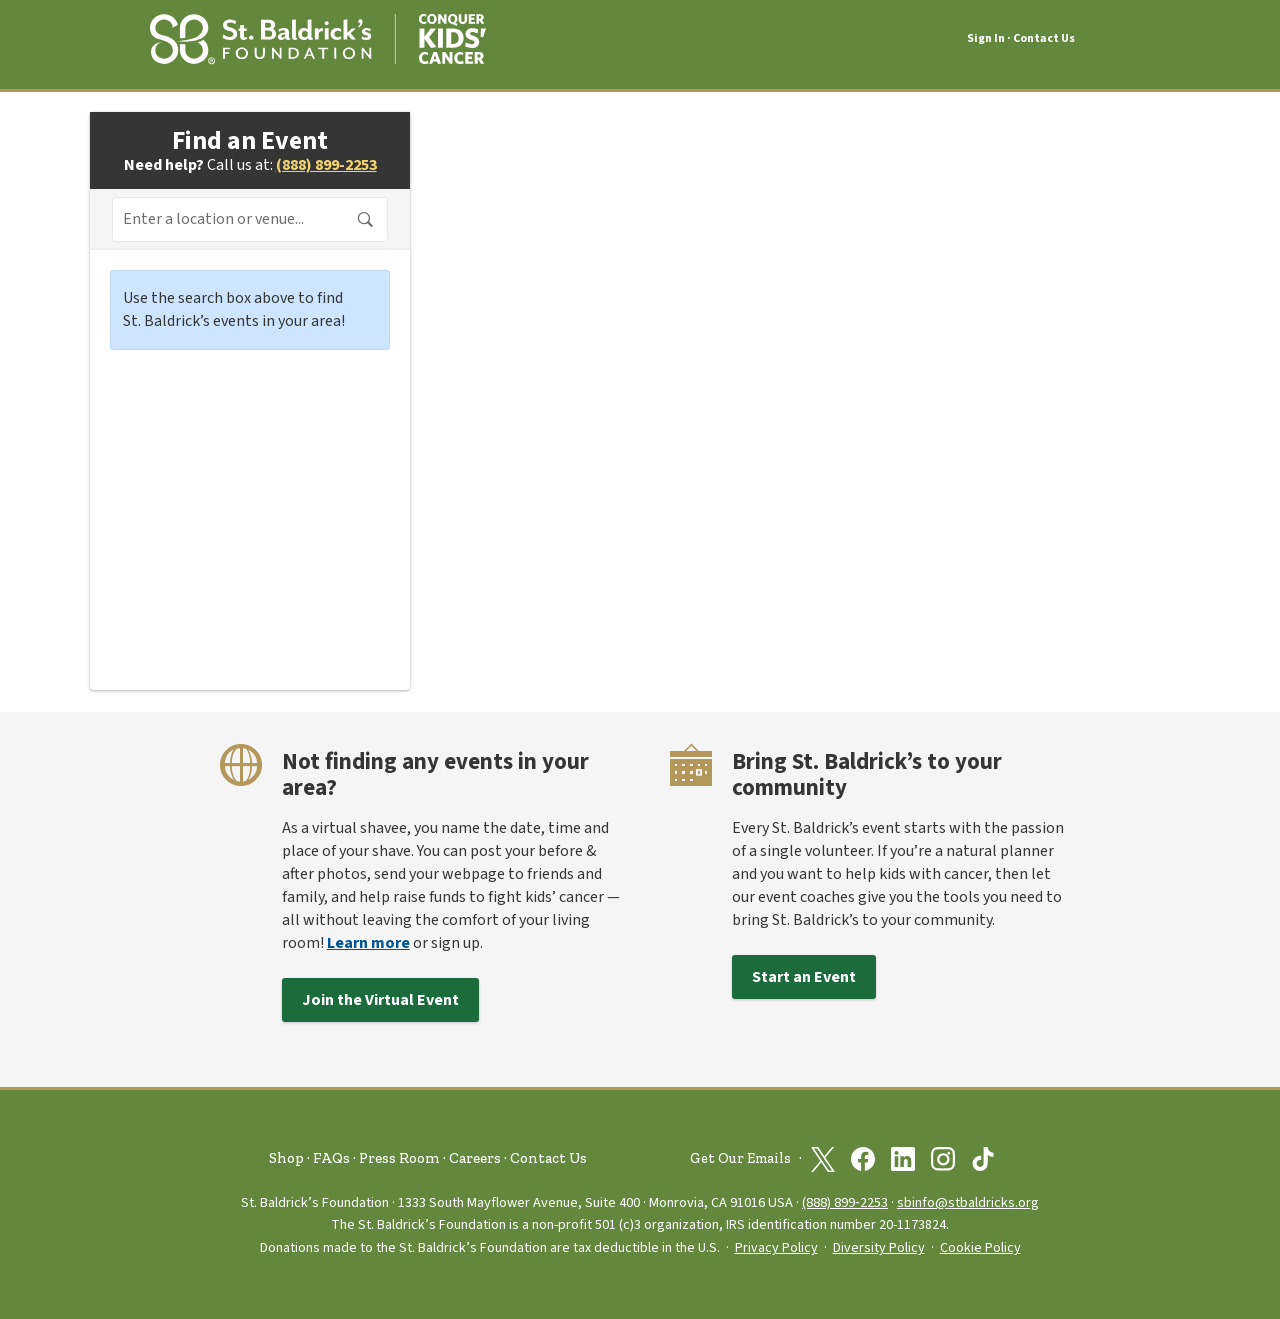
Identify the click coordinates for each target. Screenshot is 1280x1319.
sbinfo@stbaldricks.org (968, 1202)
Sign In (986, 39)
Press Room (399, 1158)
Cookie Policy (980, 1248)
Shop (286, 1158)
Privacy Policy (776, 1248)
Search (366, 220)
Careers (475, 1158)
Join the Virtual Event (380, 1000)
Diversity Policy (879, 1248)
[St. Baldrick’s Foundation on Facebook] (863, 1159)
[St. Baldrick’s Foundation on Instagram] (943, 1159)
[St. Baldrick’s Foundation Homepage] (318, 36)
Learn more (368, 943)
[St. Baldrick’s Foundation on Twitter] (823, 1159)
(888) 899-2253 (326, 165)
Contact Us (1044, 38)
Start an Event (804, 977)
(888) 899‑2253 (845, 1202)
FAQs (331, 1158)
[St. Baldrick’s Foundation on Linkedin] (903, 1159)
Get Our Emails (740, 1158)
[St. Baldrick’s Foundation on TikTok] (983, 1159)
